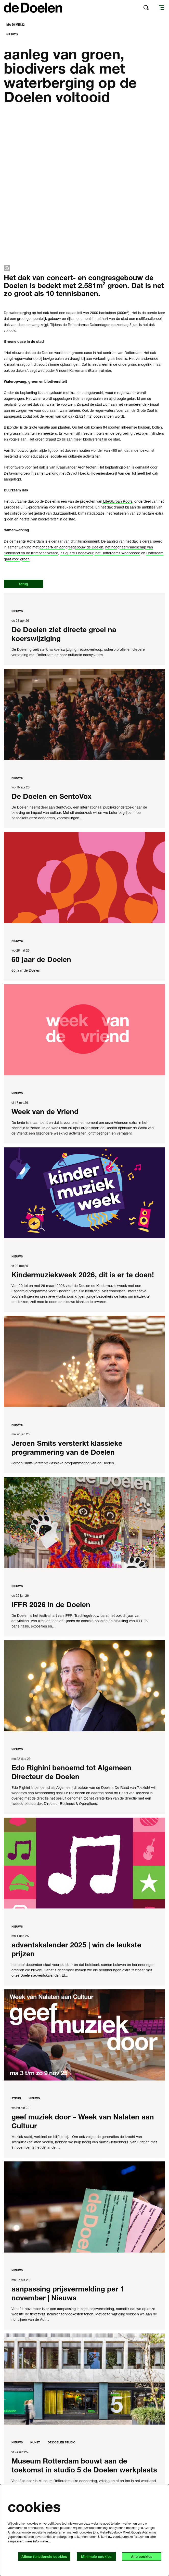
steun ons (12, 2448)
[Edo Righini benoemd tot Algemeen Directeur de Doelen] (84, 1529)
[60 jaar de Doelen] (84, 721)
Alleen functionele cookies (44, 2556)
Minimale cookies (96, 2556)
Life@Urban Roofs (117, 345)
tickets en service (19, 2380)
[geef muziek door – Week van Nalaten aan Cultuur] (84, 1878)
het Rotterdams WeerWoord (117, 397)
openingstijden (15, 2404)
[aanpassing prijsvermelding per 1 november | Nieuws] (84, 2051)
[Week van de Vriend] (84, 873)
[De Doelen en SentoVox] (84, 558)
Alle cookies (141, 2556)
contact (10, 2467)
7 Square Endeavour (76, 397)
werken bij (12, 2461)
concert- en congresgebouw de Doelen (71, 391)
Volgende (144, 2357)
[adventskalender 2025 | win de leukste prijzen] (84, 1707)
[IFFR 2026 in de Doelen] (84, 1366)
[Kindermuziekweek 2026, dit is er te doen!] (84, 1036)
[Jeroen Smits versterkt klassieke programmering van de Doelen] (84, 1205)
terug (23, 428)
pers (7, 2455)
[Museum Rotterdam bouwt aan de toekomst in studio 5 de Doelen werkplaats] (84, 2223)
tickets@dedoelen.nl (20, 2398)
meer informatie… (38, 2541)
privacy (10, 2479)
